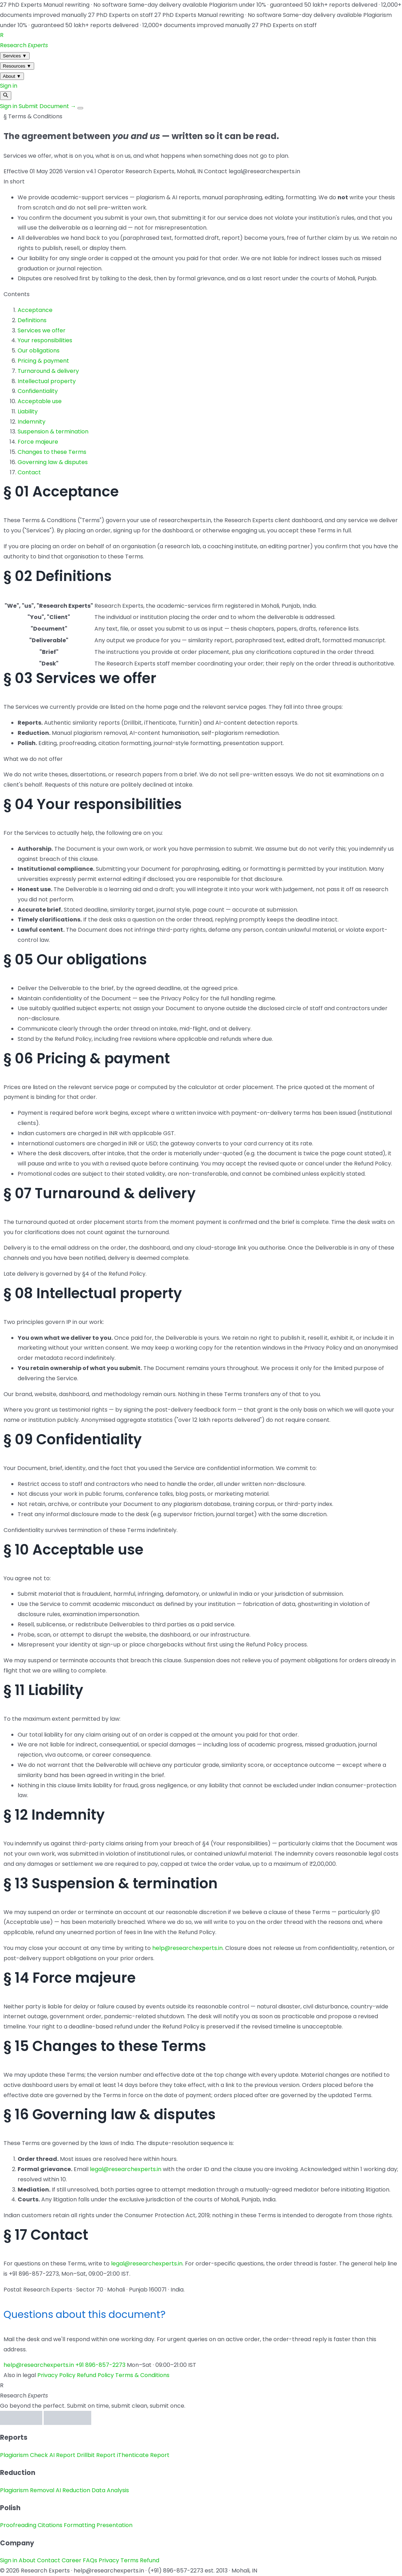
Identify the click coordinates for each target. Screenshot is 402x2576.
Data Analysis (110, 2490)
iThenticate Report (143, 2455)
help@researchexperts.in (187, 1948)
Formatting (79, 2525)
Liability (28, 411)
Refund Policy (95, 2375)
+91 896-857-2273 (100, 2365)
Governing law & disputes (53, 462)
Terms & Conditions (142, 2375)
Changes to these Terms (52, 452)
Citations (50, 2525)
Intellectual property (47, 381)
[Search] (5, 95)
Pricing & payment (43, 361)
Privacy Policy (56, 2375)
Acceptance (35, 310)
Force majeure (38, 442)
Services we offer (42, 330)
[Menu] (80, 108)
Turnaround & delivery (48, 371)
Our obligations (39, 350)
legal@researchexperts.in (125, 2169)
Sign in (8, 86)
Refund (149, 2560)
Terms (129, 2560)
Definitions (32, 320)
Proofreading (18, 2525)
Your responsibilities (45, 340)
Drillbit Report (96, 2455)
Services (15, 55)
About (12, 76)
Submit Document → (48, 106)
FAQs (90, 2560)
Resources (17, 66)
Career (71, 2560)
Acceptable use (40, 401)
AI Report (62, 2455)
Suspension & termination (53, 431)
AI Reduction (73, 2490)
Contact (29, 472)
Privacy (109, 2560)
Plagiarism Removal (27, 2490)
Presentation (114, 2525)
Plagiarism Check (24, 2455)
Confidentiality (38, 391)
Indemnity (31, 422)
